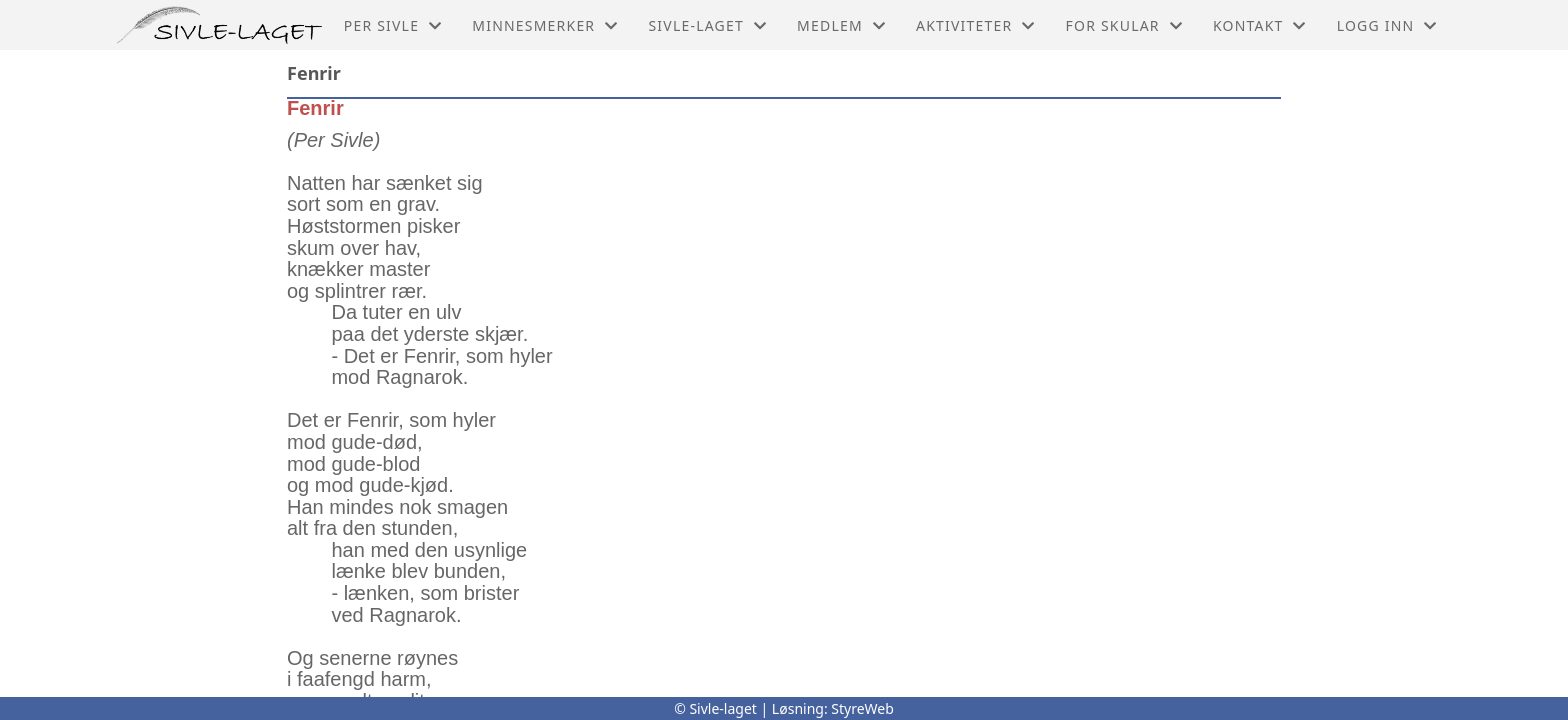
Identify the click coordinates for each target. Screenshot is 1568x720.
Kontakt (1260, 25)
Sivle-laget (707, 25)
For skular (1124, 25)
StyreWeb (862, 708)
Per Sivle (393, 25)
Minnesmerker (545, 25)
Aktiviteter (976, 25)
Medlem (841, 25)
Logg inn (1387, 25)
